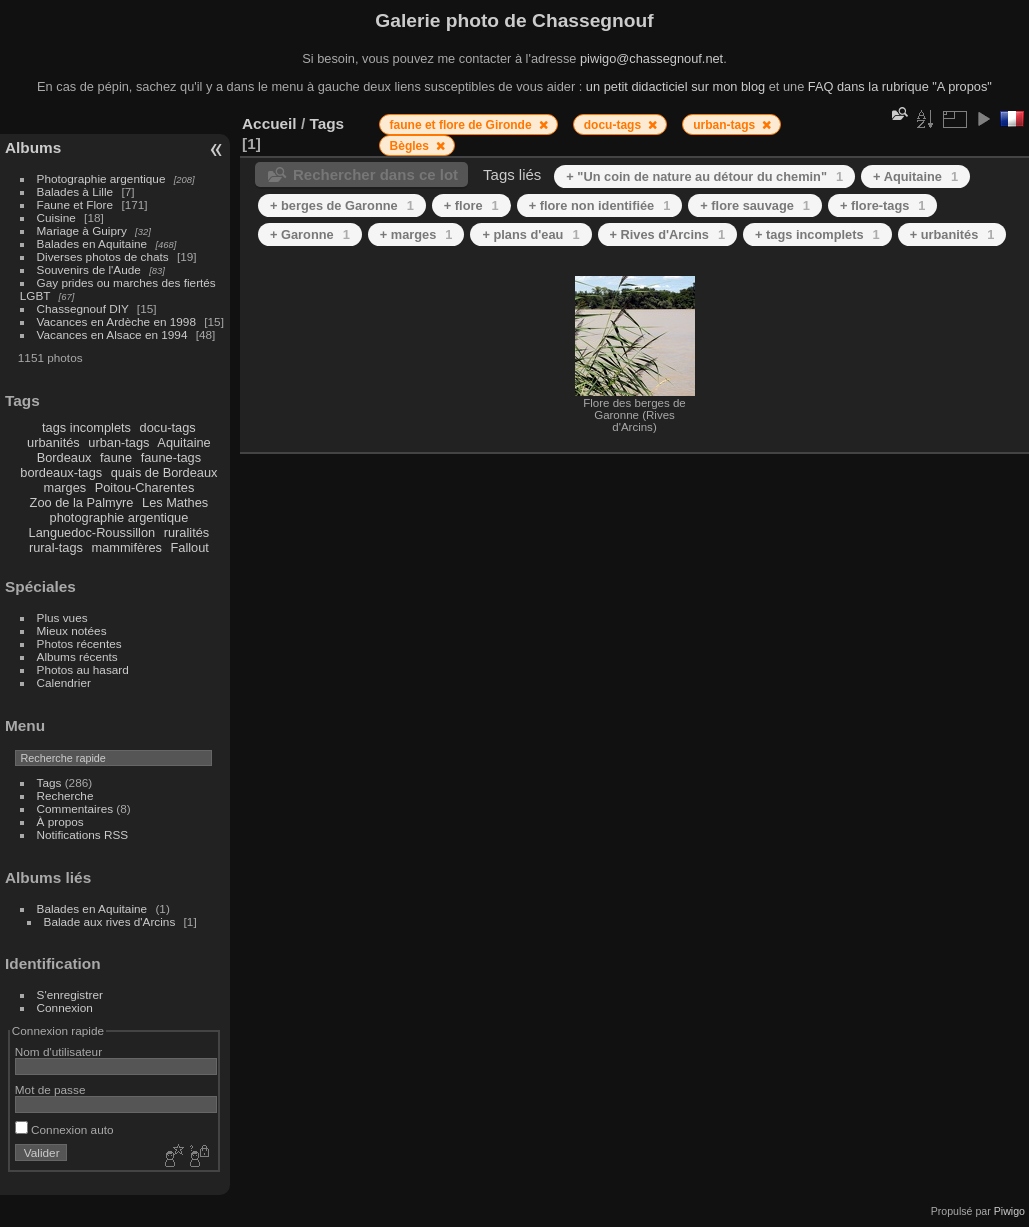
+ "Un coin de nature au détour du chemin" (704, 176)
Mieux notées (72, 630)
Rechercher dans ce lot (375, 174)
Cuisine (56, 217)
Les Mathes (175, 502)
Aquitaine (183, 442)
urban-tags (118, 442)
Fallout (189, 547)
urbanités (53, 442)
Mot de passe (50, 1089)
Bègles (411, 146)
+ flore (471, 205)
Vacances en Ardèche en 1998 (116, 321)
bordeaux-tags (61, 472)
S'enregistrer (70, 994)
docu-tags (168, 427)
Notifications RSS (83, 834)
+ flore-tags (882, 205)
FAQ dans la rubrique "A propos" (900, 86)
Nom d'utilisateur (58, 1051)
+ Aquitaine (915, 176)
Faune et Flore (75, 204)
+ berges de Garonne (342, 205)
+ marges (416, 234)
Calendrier (64, 682)
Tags (49, 782)
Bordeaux (64, 457)
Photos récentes (79, 643)
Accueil (269, 123)
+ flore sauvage (755, 205)
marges (64, 487)
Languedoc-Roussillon (92, 532)
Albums (33, 147)
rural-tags (56, 547)
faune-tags (171, 457)
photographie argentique (119, 517)
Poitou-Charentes (145, 487)
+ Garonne (310, 234)
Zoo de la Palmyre (82, 502)
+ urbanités (952, 234)
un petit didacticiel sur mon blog (675, 86)
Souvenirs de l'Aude (89, 269)
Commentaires (75, 808)
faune (116, 457)
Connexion (65, 1007)
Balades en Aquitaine (92, 243)
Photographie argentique (101, 178)
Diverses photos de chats (103, 256)
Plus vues (62, 617)
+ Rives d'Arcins (668, 234)
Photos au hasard (83, 669)
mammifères (127, 547)
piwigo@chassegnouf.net (651, 58)
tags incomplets (86, 427)
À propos (60, 821)
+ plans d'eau (530, 234)
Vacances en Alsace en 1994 (112, 334)
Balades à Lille (75, 191)
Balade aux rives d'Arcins (110, 921)
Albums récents (77, 656)
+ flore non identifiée (600, 205)
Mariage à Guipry (82, 230)
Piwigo (1009, 1211)
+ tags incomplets (817, 234)
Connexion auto (64, 1129)
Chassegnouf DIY (83, 308)
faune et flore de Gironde (462, 125)
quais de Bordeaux (164, 472)
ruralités (187, 532)
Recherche (65, 795)
